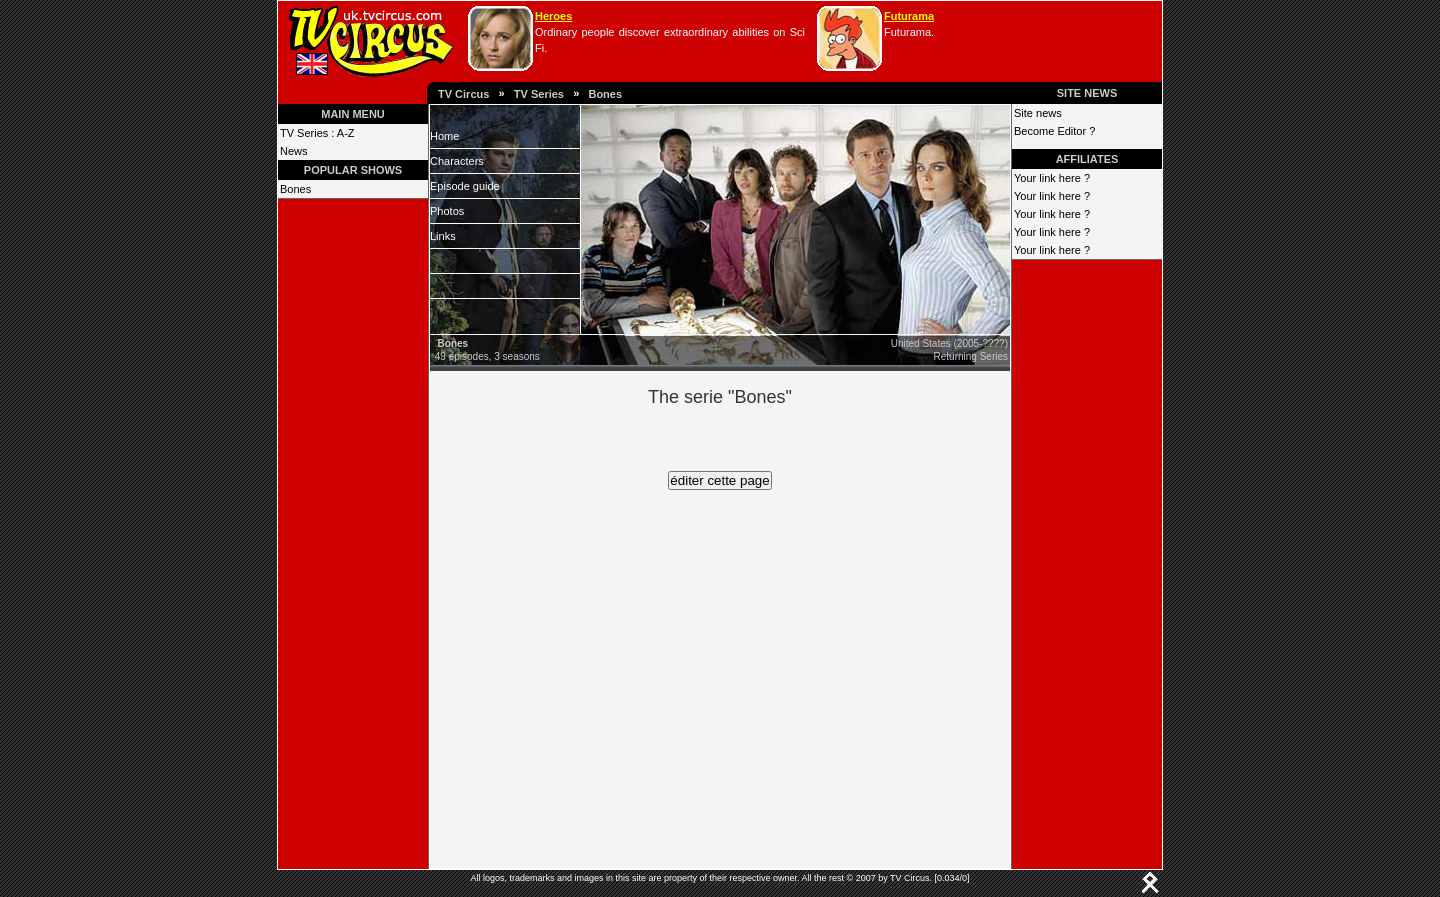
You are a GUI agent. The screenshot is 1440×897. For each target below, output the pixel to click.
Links (443, 236)
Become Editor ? (1054, 131)
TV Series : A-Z (317, 133)
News (294, 151)
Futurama (909, 16)
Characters (457, 161)
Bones (605, 94)
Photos (447, 211)
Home (444, 136)
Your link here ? (1052, 178)
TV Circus (463, 94)
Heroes (553, 16)
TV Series (539, 94)
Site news (1038, 113)
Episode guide (465, 186)
